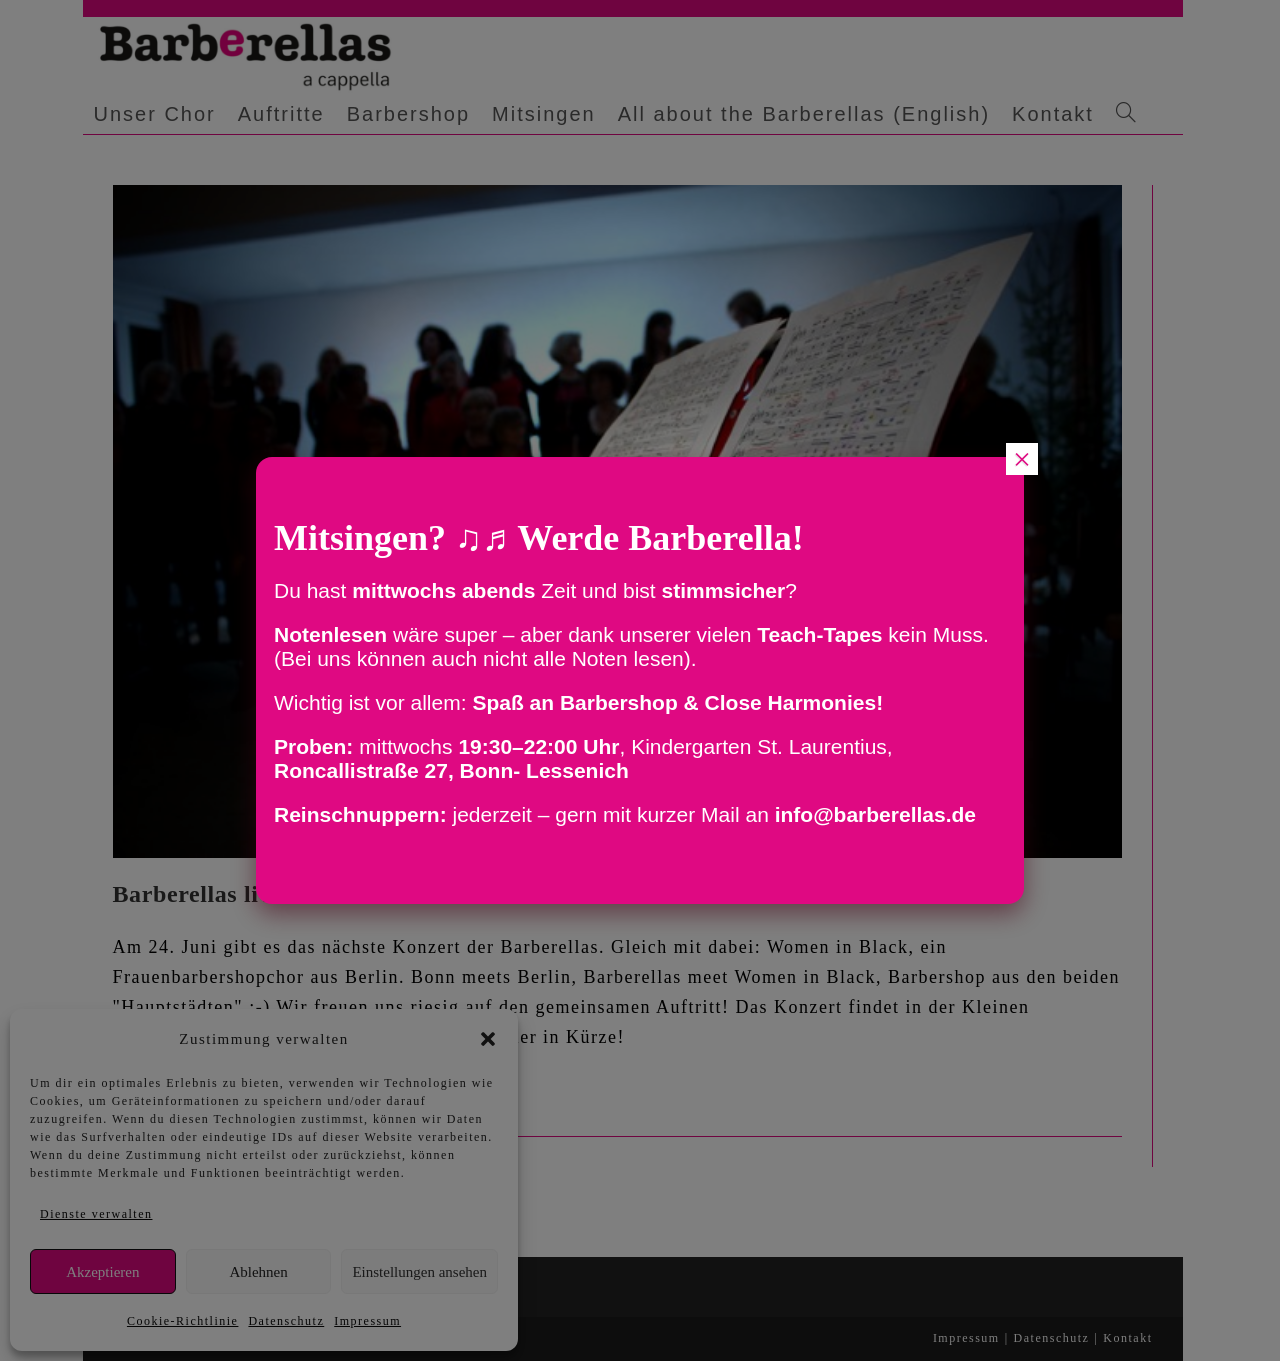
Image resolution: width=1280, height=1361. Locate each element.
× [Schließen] (1022, 459)
